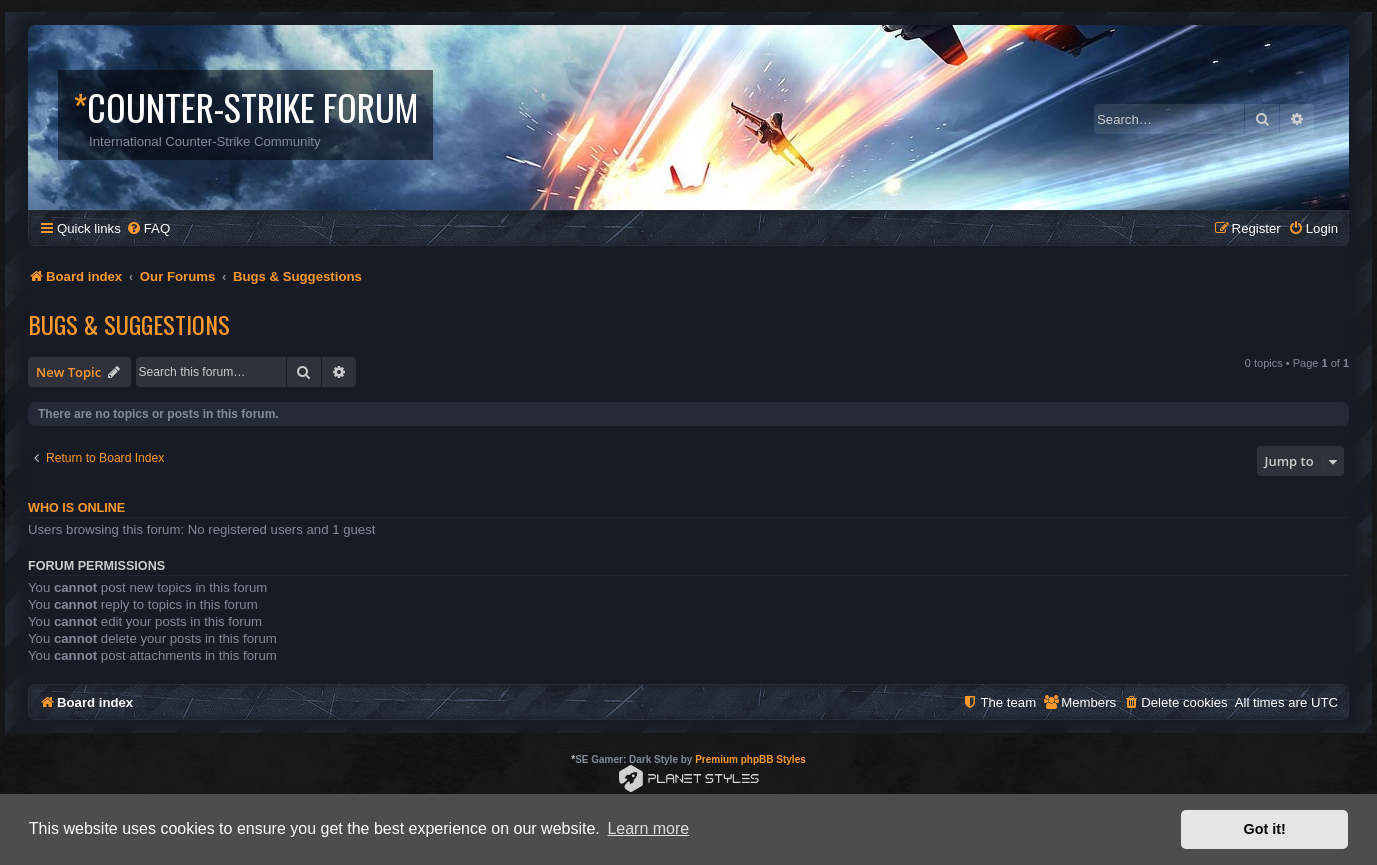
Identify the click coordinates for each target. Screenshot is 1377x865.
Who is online (76, 508)
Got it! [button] (1265, 829)
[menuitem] (148, 228)
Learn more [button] (648, 828)
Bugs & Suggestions (129, 324)
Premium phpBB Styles (750, 759)
